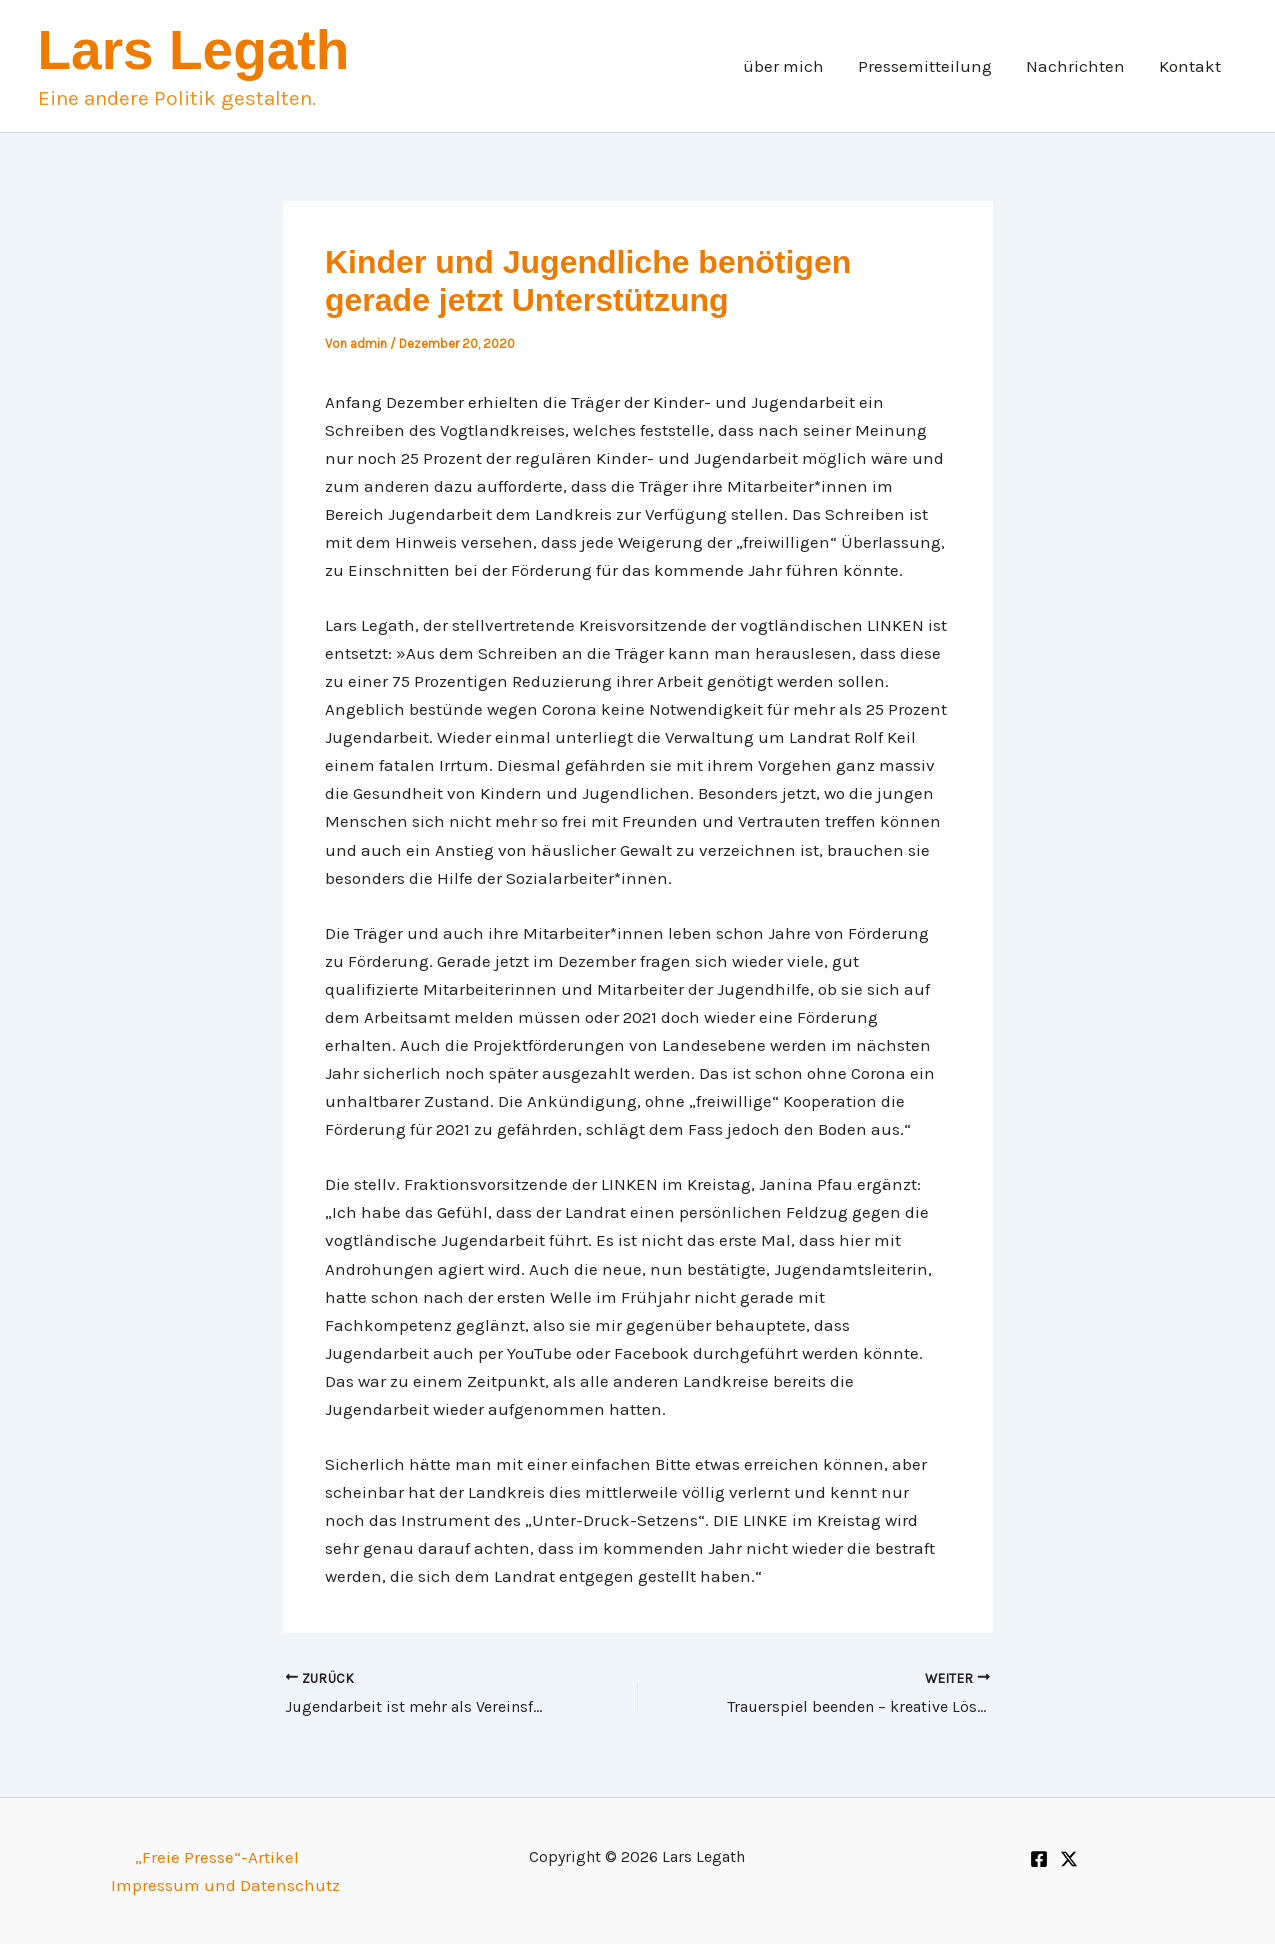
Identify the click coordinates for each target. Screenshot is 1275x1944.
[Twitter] (1069, 1859)
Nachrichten (1075, 66)
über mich (783, 66)
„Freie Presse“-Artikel (217, 1857)
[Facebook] (1039, 1859)
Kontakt (1190, 66)
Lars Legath (194, 50)
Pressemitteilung (925, 66)
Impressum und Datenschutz (225, 1885)
